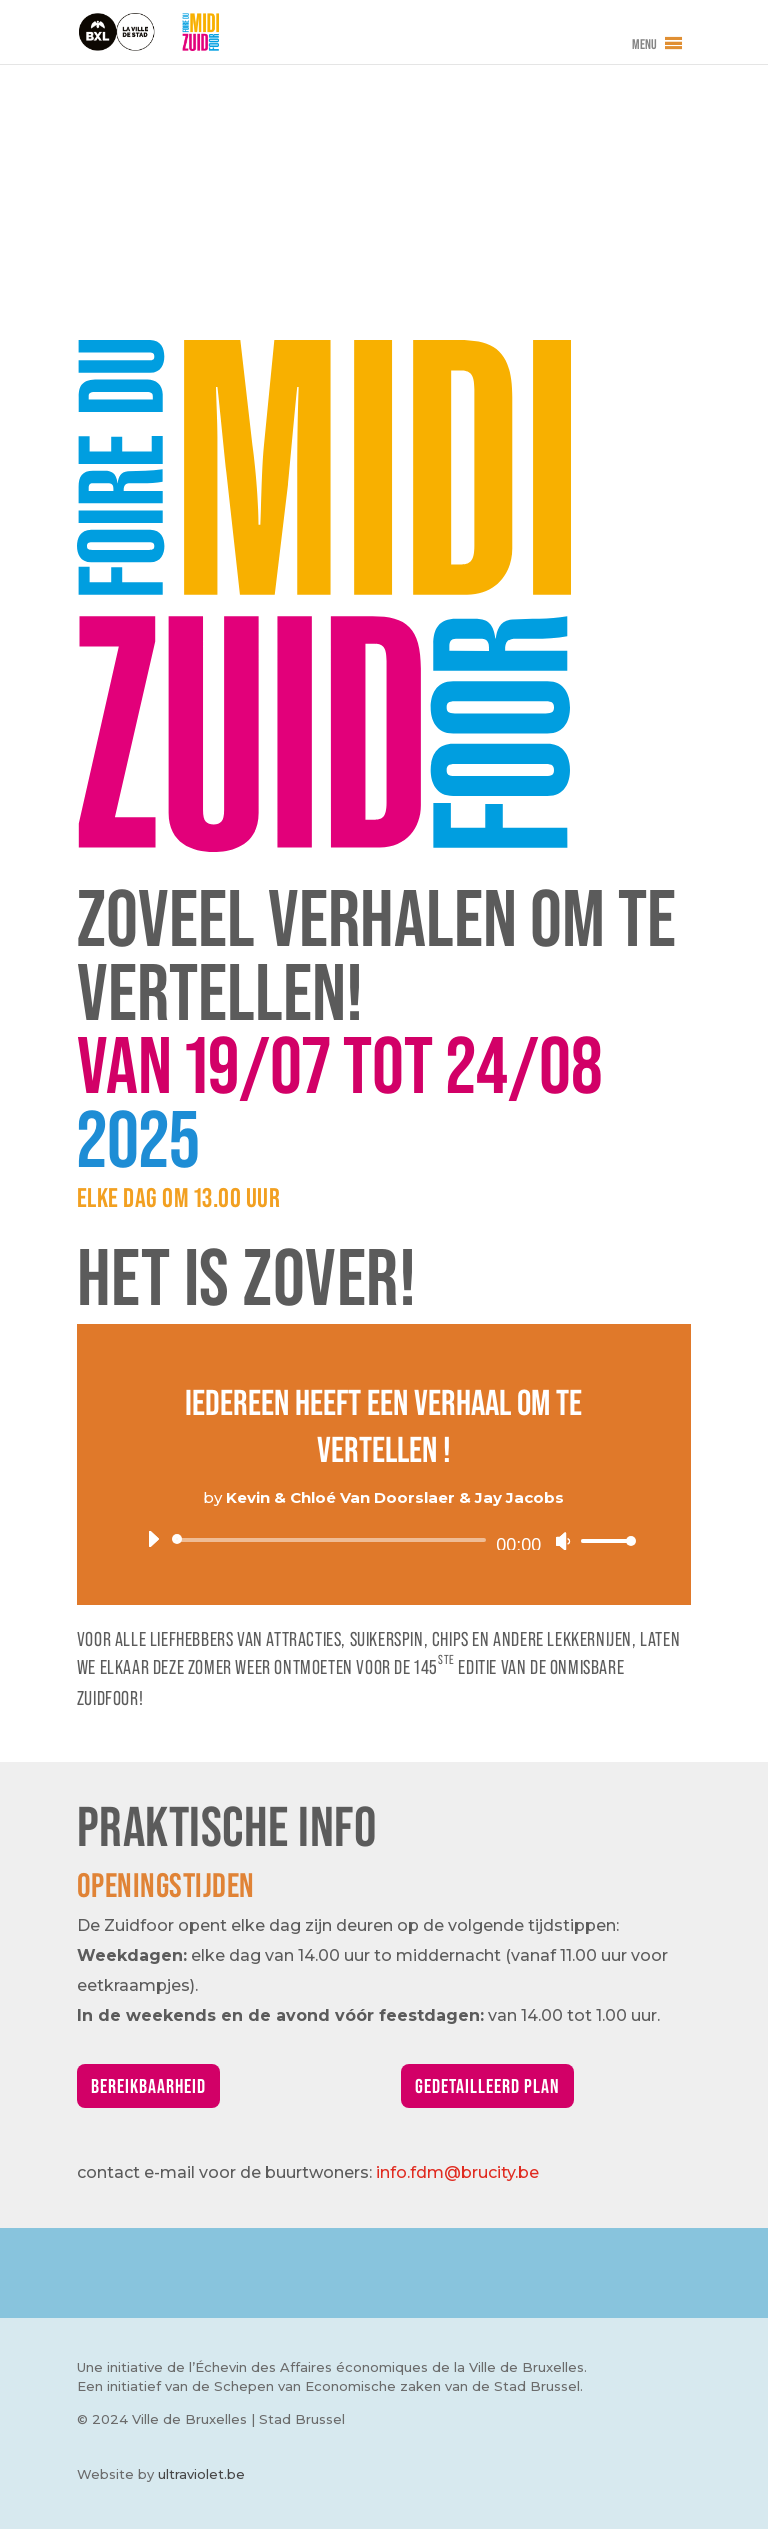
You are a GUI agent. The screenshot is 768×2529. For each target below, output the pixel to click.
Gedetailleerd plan (487, 2086)
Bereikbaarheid (148, 2086)
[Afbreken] (563, 1541)
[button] (644, 44)
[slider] (332, 1540)
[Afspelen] (153, 1539)
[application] (384, 1540)
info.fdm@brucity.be (457, 2172)
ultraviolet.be (201, 2474)
